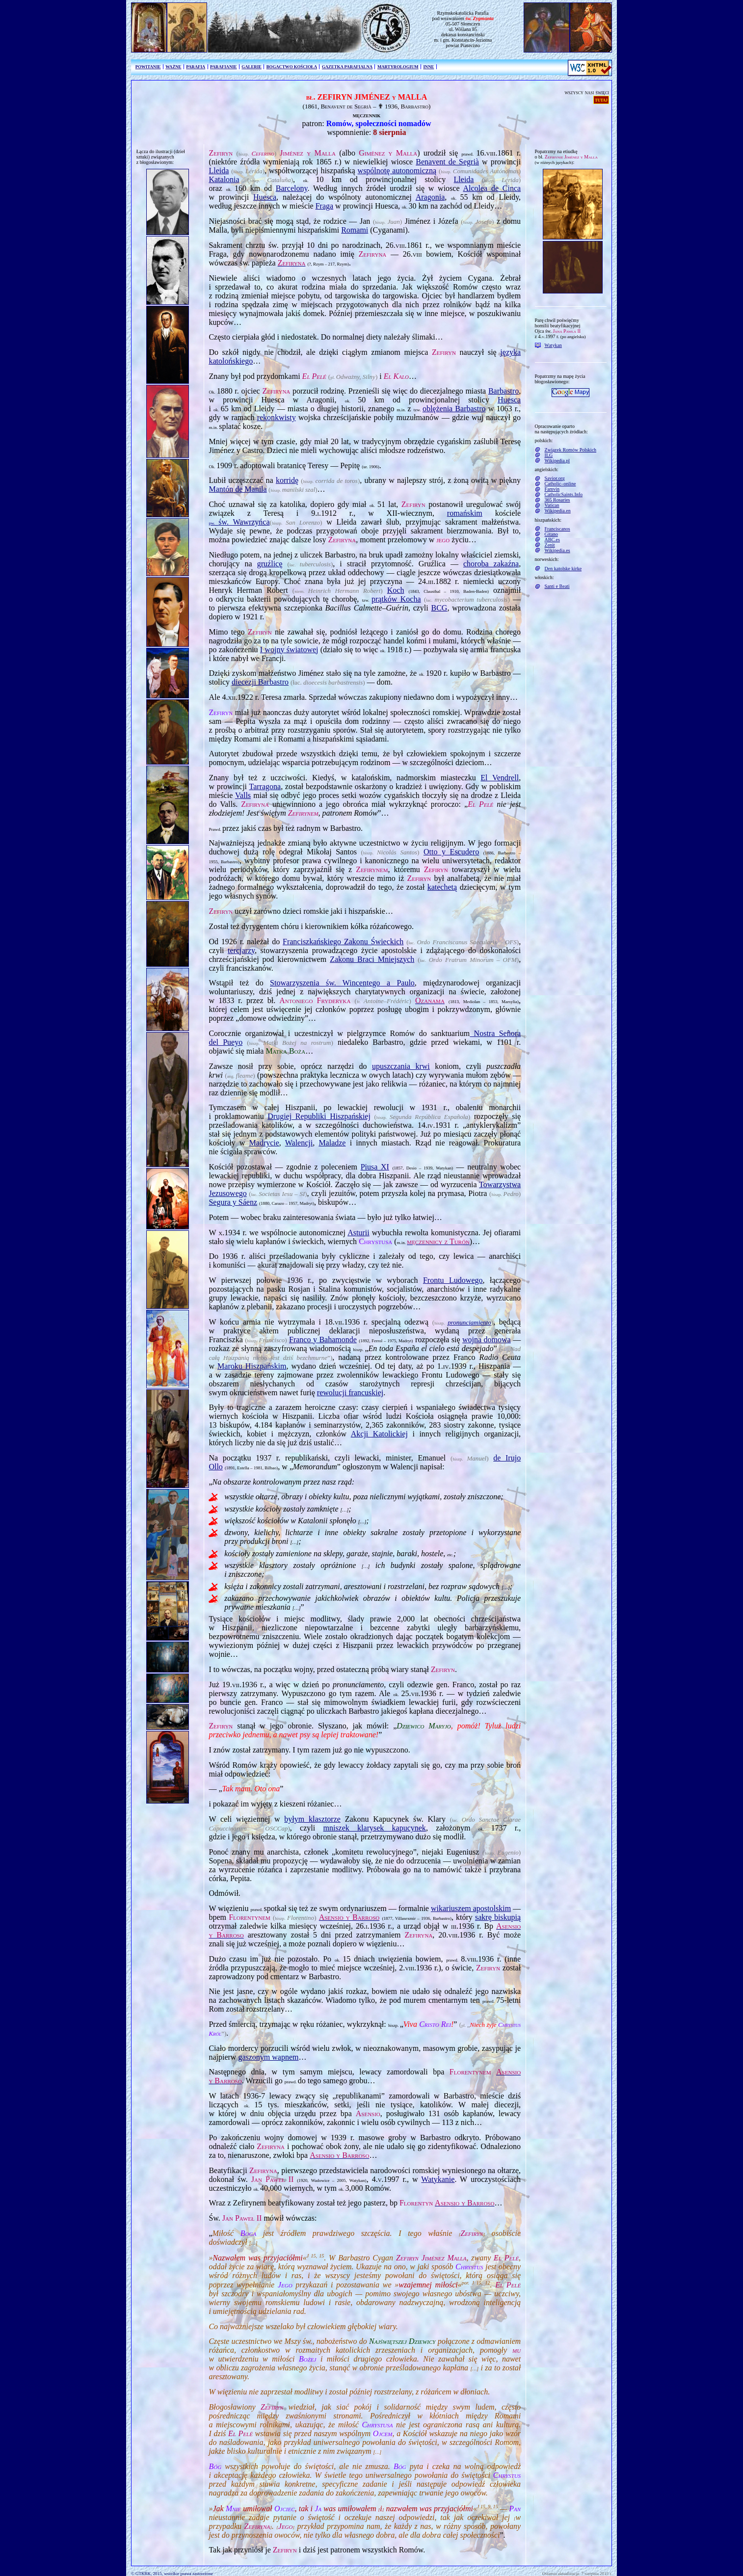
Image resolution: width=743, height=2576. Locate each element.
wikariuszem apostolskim (471, 1908)
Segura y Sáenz (233, 1202)
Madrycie (264, 1143)
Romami (354, 230)
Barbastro (503, 391)
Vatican (552, 505)
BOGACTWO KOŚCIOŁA (291, 66)
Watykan (553, 345)
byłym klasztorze (312, 1819)
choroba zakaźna (491, 563)
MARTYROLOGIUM (398, 66)
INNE (428, 66)
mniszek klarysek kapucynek (374, 1828)
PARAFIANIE (223, 66)
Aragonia (430, 197)
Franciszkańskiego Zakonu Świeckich (343, 941)
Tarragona (265, 786)
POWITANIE (148, 66)
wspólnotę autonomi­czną (397, 170)
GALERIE (251, 66)
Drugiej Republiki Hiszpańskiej (319, 1116)
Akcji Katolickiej (379, 1434)
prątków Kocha (396, 599)
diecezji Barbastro (260, 682)
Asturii (358, 1232)
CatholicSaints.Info (564, 494)
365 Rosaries (557, 500)
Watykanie (437, 2179)
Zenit (550, 545)
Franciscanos (557, 528)
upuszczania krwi (401, 1066)
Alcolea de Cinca (492, 188)
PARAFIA (195, 66)
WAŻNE (173, 66)
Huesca (264, 197)
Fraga (324, 206)
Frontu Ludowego (453, 1280)
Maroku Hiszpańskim (251, 1366)
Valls (243, 795)
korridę (287, 480)
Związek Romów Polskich (571, 449)
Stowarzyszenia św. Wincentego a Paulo (342, 983)
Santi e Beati (557, 586)
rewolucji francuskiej (350, 1392)
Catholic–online (560, 483)
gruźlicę (270, 563)
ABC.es (552, 539)
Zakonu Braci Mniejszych (372, 959)
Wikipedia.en (558, 510)
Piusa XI (375, 1167)
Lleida (219, 170)
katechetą (442, 887)
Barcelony (292, 188)
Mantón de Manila (237, 489)
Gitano (551, 534)
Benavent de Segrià (447, 162)
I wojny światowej (289, 649)
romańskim (464, 513)
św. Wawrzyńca (239, 522)
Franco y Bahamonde (323, 1339)
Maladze (331, 1143)
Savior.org (555, 478)
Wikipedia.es (557, 550)
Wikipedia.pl (557, 460)
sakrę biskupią (498, 1917)
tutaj (601, 99)
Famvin (552, 489)
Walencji (299, 1143)
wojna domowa (486, 1339)
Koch (395, 590)
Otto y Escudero (451, 852)
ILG (549, 455)
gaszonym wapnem (268, 2057)
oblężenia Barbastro (454, 408)
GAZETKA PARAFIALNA (347, 66)
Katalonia (224, 179)
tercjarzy (241, 950)
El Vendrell (499, 777)
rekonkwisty (276, 417)
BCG (439, 608)
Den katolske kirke (563, 568)
